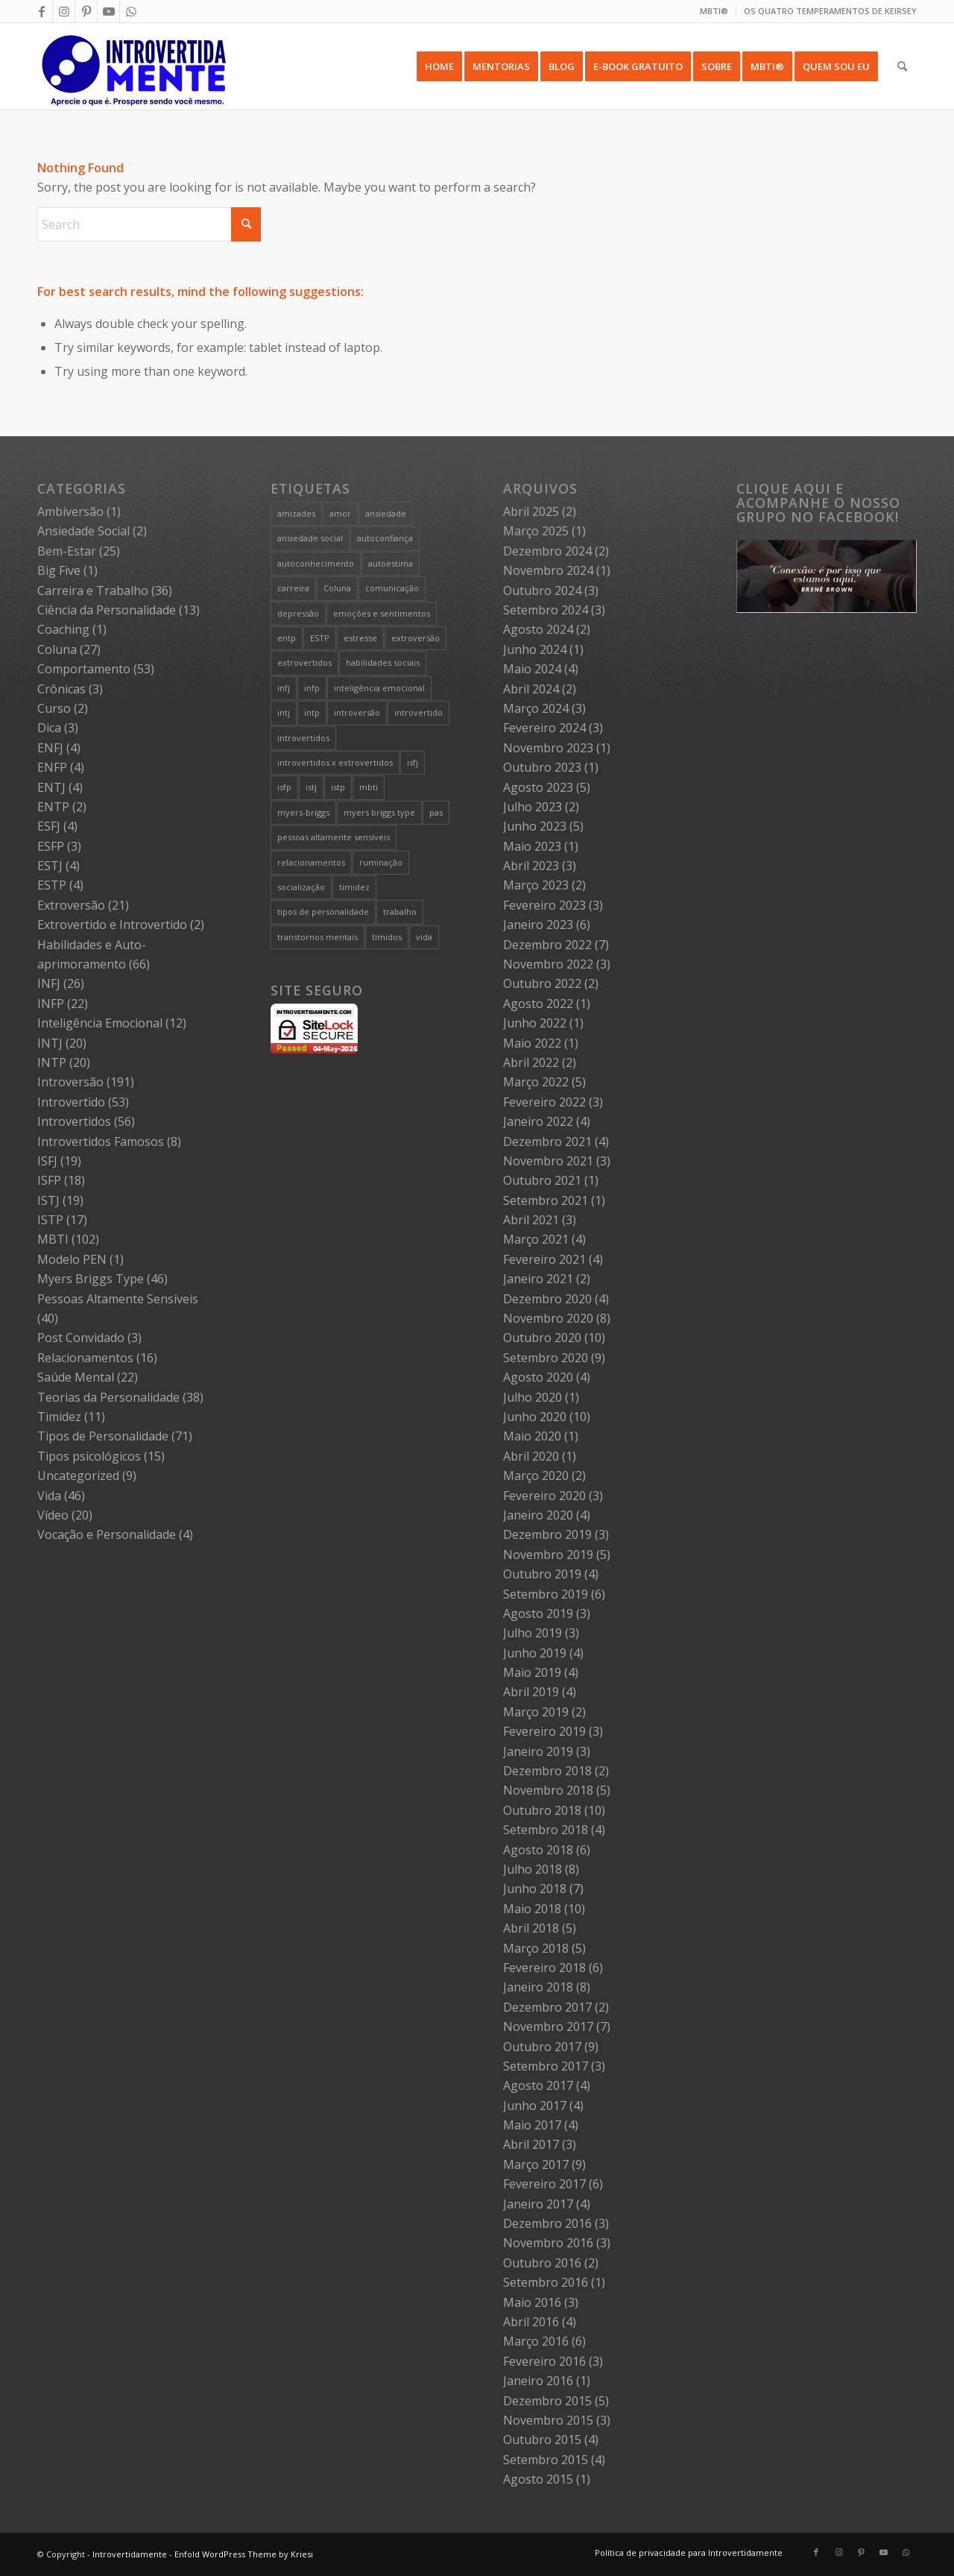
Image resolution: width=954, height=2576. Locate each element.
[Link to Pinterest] (86, 11)
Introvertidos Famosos (100, 1141)
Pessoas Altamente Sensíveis (117, 1299)
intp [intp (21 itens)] (312, 712)
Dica (49, 727)
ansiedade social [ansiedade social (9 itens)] (310, 538)
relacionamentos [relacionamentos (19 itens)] (311, 862)
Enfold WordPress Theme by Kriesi (243, 2554)
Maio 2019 (532, 1672)
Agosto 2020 (538, 1377)
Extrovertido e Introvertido (112, 924)
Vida (49, 1495)
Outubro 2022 (542, 983)
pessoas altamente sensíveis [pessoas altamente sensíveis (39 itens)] (333, 837)
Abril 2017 (531, 2144)
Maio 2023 (532, 846)
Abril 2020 (531, 1456)
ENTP (53, 807)
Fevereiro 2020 (544, 1495)
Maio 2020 (532, 1436)
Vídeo (53, 1515)
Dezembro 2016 (547, 2223)
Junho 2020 (534, 1416)
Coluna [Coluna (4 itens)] (337, 587)
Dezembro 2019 (547, 1534)
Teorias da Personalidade (108, 1397)
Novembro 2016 (548, 2243)
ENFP (52, 767)
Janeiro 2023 (538, 924)
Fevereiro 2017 (544, 2184)
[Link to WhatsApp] (131, 11)
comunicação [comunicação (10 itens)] (392, 587)
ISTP (50, 1220)
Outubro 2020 (542, 1337)
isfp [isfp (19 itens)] (284, 787)
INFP (50, 1003)
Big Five (58, 570)
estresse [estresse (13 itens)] (360, 637)
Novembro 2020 (548, 1318)
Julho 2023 (532, 807)
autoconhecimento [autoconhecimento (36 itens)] (315, 563)
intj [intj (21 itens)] (283, 712)
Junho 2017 (534, 2105)
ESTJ (50, 865)
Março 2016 (536, 2341)
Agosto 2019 (538, 1613)
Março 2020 (536, 1475)
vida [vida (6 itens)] (424, 936)
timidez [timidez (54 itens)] (354, 886)
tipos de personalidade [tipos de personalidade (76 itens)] (323, 911)
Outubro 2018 (542, 1810)
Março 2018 (536, 1948)
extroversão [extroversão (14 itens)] (415, 637)
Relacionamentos (85, 1358)
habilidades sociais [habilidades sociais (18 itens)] (383, 662)
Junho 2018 (534, 1888)
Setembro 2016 (545, 2282)
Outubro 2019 (542, 1574)
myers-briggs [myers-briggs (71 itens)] (303, 812)
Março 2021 (536, 1239)
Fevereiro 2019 (544, 1731)
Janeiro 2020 (538, 1515)
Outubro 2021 (542, 1180)
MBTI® (714, 10)
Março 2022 (536, 1082)
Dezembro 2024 (547, 551)
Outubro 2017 (542, 2046)
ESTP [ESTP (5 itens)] (319, 637)
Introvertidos (74, 1121)
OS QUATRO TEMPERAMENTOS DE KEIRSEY (830, 10)
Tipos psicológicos (89, 1456)
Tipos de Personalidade (102, 1436)
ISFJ (47, 1161)
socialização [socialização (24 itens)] (301, 886)
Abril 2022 (531, 1062)
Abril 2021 (531, 1220)
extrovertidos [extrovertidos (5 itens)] (304, 662)
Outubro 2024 (542, 590)
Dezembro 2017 (547, 2007)
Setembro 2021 (545, 1200)
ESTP (51, 885)
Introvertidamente (129, 2554)
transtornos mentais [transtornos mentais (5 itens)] (317, 936)
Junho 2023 (534, 826)
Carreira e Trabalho (92, 590)
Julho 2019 (532, 1633)
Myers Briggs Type (90, 1278)
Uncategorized (78, 1475)
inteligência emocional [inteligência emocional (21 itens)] (379, 687)
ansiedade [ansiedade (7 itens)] (385, 513)
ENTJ (51, 787)
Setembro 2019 (545, 1594)
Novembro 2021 (548, 1161)
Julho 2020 (532, 1397)
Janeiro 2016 (538, 2380)
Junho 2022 (534, 1023)
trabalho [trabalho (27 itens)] (400, 911)
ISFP (49, 1180)
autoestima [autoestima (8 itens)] (390, 563)
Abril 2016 (531, 2322)
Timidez (59, 1416)
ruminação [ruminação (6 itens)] (380, 862)
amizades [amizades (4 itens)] (296, 513)
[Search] (902, 66)
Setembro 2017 (545, 2066)
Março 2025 (536, 531)
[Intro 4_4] (134, 66)
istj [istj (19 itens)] (311, 787)
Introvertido (71, 1102)
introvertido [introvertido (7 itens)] (418, 712)
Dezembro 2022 (547, 944)
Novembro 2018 (548, 1790)
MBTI (53, 1239)
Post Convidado (80, 1337)
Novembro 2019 (548, 1554)
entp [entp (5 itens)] (286, 637)
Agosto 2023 (538, 787)
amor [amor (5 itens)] (340, 513)
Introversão (70, 1082)
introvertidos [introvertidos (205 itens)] (303, 737)
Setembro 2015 (545, 2459)
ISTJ (48, 1200)
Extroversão (71, 905)
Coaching (63, 629)
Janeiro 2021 (538, 1278)
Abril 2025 (531, 511)
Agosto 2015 (538, 2479)
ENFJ (50, 748)
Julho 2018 (532, 1869)
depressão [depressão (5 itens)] (298, 613)
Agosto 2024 (538, 629)
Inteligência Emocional (99, 1023)
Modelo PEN (72, 1259)
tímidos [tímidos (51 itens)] (387, 936)
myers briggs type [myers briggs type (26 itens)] (379, 812)
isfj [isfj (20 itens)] (412, 762)
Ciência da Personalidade (106, 610)
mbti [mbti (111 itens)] (368, 787)
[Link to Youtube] (108, 11)
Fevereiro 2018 (544, 1967)
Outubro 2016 (542, 2263)
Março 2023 (536, 885)
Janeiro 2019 (538, 1751)
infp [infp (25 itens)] (312, 687)
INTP (51, 1062)
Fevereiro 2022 (544, 1102)
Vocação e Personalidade (106, 1534)
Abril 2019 (531, 1692)
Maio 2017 (532, 2125)
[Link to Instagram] (64, 11)
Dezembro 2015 (547, 2401)
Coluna (57, 649)
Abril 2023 (531, 865)
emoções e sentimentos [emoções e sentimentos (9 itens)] (381, 613)
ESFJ (48, 826)
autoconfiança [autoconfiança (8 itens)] (385, 538)
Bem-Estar (66, 551)
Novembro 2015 (548, 2420)
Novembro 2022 (548, 964)
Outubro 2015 (542, 2439)
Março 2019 (536, 1712)
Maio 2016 (532, 2302)
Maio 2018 (532, 1908)
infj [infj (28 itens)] (283, 687)
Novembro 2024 (548, 570)
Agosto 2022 (538, 1003)
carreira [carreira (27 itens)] (293, 587)
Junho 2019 (534, 1653)
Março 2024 (536, 708)
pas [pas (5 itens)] (436, 812)
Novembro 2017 (548, 2026)
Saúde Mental (75, 1377)
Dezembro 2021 (547, 1141)
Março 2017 (536, 2164)
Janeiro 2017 (538, 2204)
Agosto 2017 (538, 2085)
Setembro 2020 (545, 1358)
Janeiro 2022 (538, 1121)
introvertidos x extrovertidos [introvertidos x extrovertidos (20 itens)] (335, 762)
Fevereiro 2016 (544, 2361)
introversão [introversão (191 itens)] (357, 712)
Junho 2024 (534, 649)
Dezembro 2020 (547, 1299)
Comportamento (83, 669)
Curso (54, 708)
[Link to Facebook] (41, 11)
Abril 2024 (531, 689)
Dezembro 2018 (547, 1771)
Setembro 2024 (545, 610)
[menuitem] (714, 11)
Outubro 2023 (542, 767)
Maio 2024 (532, 669)
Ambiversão (70, 511)
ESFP (50, 846)
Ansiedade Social (83, 531)
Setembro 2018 (545, 1829)
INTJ (50, 1043)
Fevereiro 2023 (544, 905)
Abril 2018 (531, 1928)
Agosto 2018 (538, 1850)
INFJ (48, 983)
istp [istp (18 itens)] (338, 787)
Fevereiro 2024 (544, 727)
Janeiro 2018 (538, 1987)
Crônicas (61, 689)
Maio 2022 (532, 1043)
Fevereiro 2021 (544, 1259)
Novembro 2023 (548, 748)
